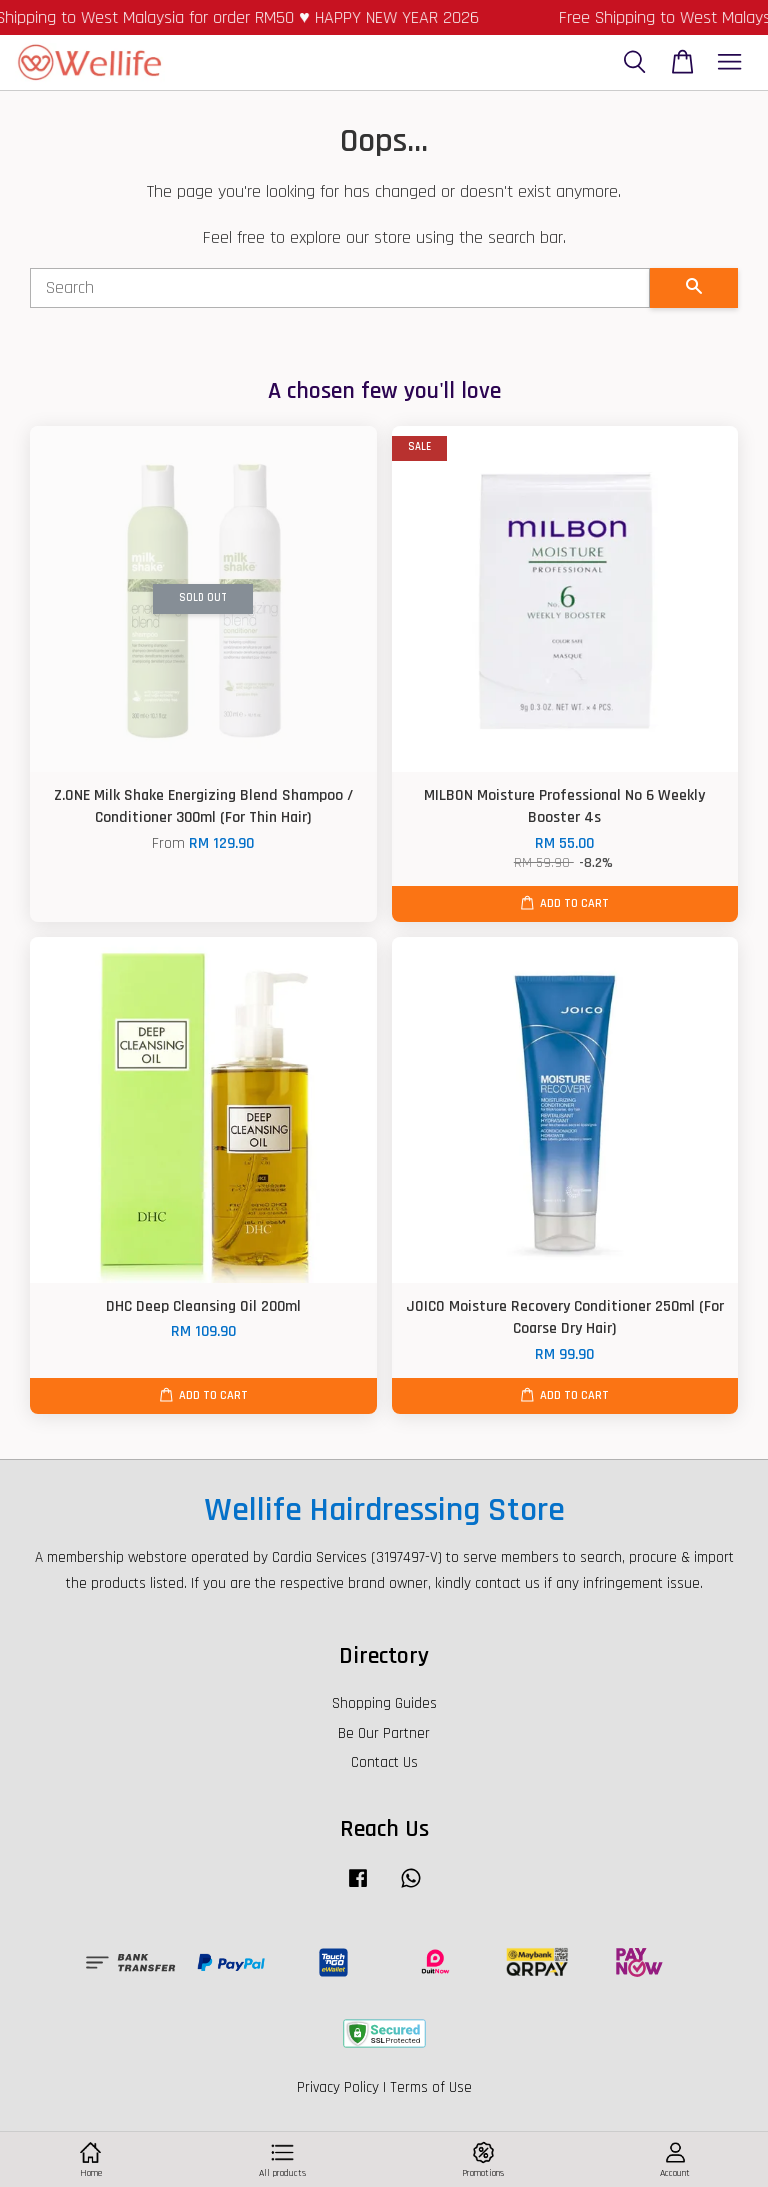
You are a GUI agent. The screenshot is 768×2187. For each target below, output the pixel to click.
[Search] (340, 288)
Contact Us (384, 1762)
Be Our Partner (384, 1733)
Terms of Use (431, 2087)
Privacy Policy (338, 2087)
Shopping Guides (384, 1703)
